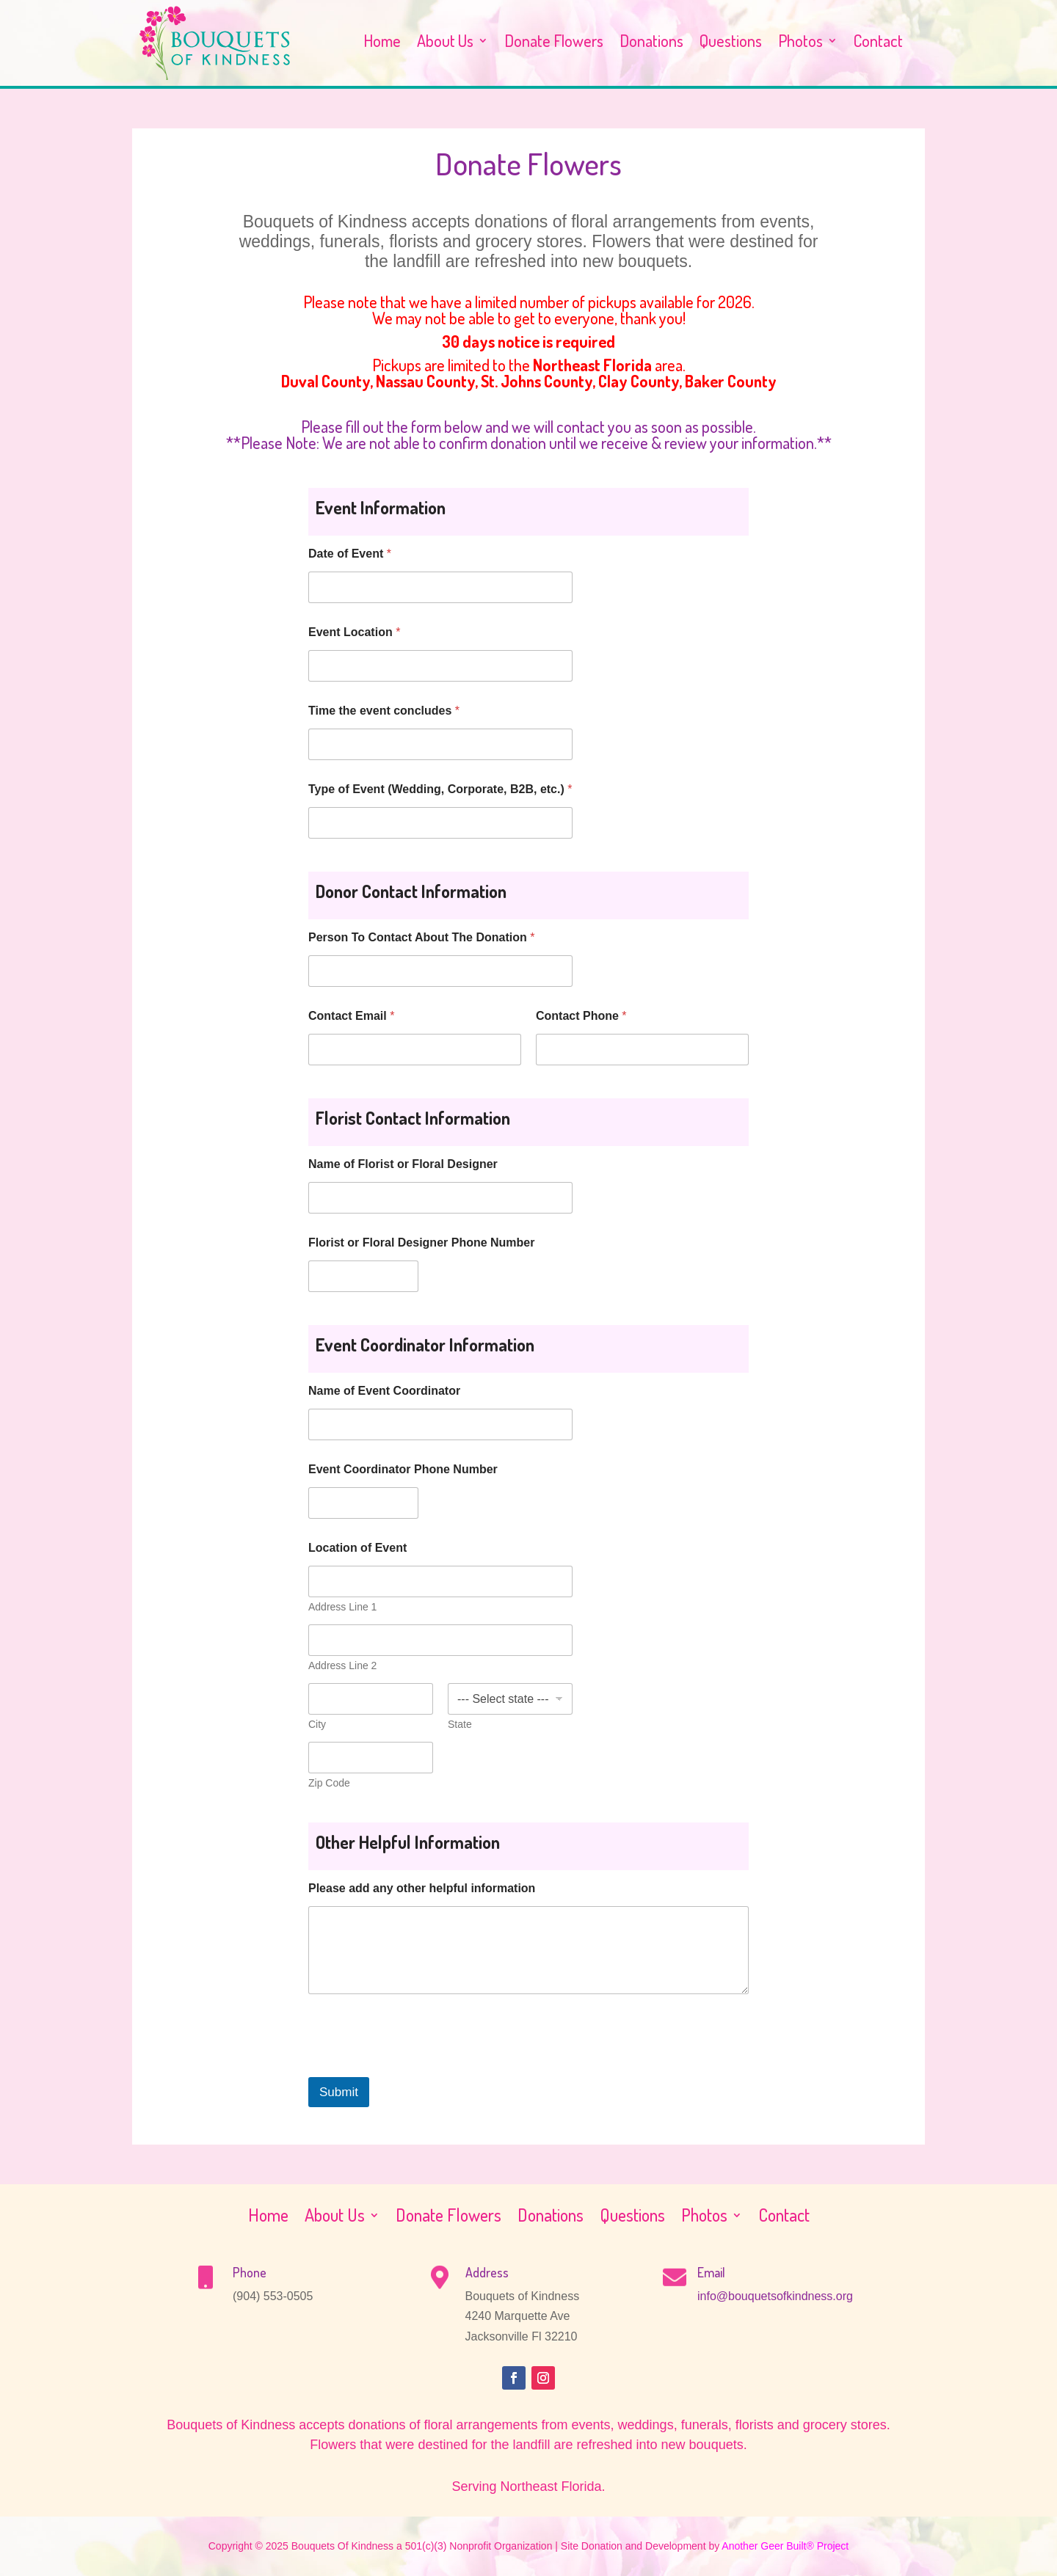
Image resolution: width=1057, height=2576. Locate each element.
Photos (800, 43)
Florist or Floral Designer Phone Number (421, 1242)
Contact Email (351, 1016)
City (317, 1724)
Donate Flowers (553, 43)
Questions (731, 43)
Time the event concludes (384, 710)
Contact (878, 43)
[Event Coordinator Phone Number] (363, 1503)
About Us (445, 43)
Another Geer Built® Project (785, 2546)
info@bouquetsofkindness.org (775, 2296)
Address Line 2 (342, 1665)
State (460, 1724)
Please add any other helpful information (421, 1888)
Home (382, 43)
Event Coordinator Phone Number (403, 1469)
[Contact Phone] (642, 1049)
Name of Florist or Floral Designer (403, 1164)
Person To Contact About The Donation (421, 937)
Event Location (354, 632)
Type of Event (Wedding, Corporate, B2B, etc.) (440, 789)
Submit (338, 2092)
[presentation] (419, 2068)
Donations (651, 43)
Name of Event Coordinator (384, 1390)
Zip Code (329, 1783)
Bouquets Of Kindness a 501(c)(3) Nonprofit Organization (422, 2546)
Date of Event (349, 553)
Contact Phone (581, 1016)
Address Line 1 (342, 1607)
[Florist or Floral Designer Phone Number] (363, 1276)
